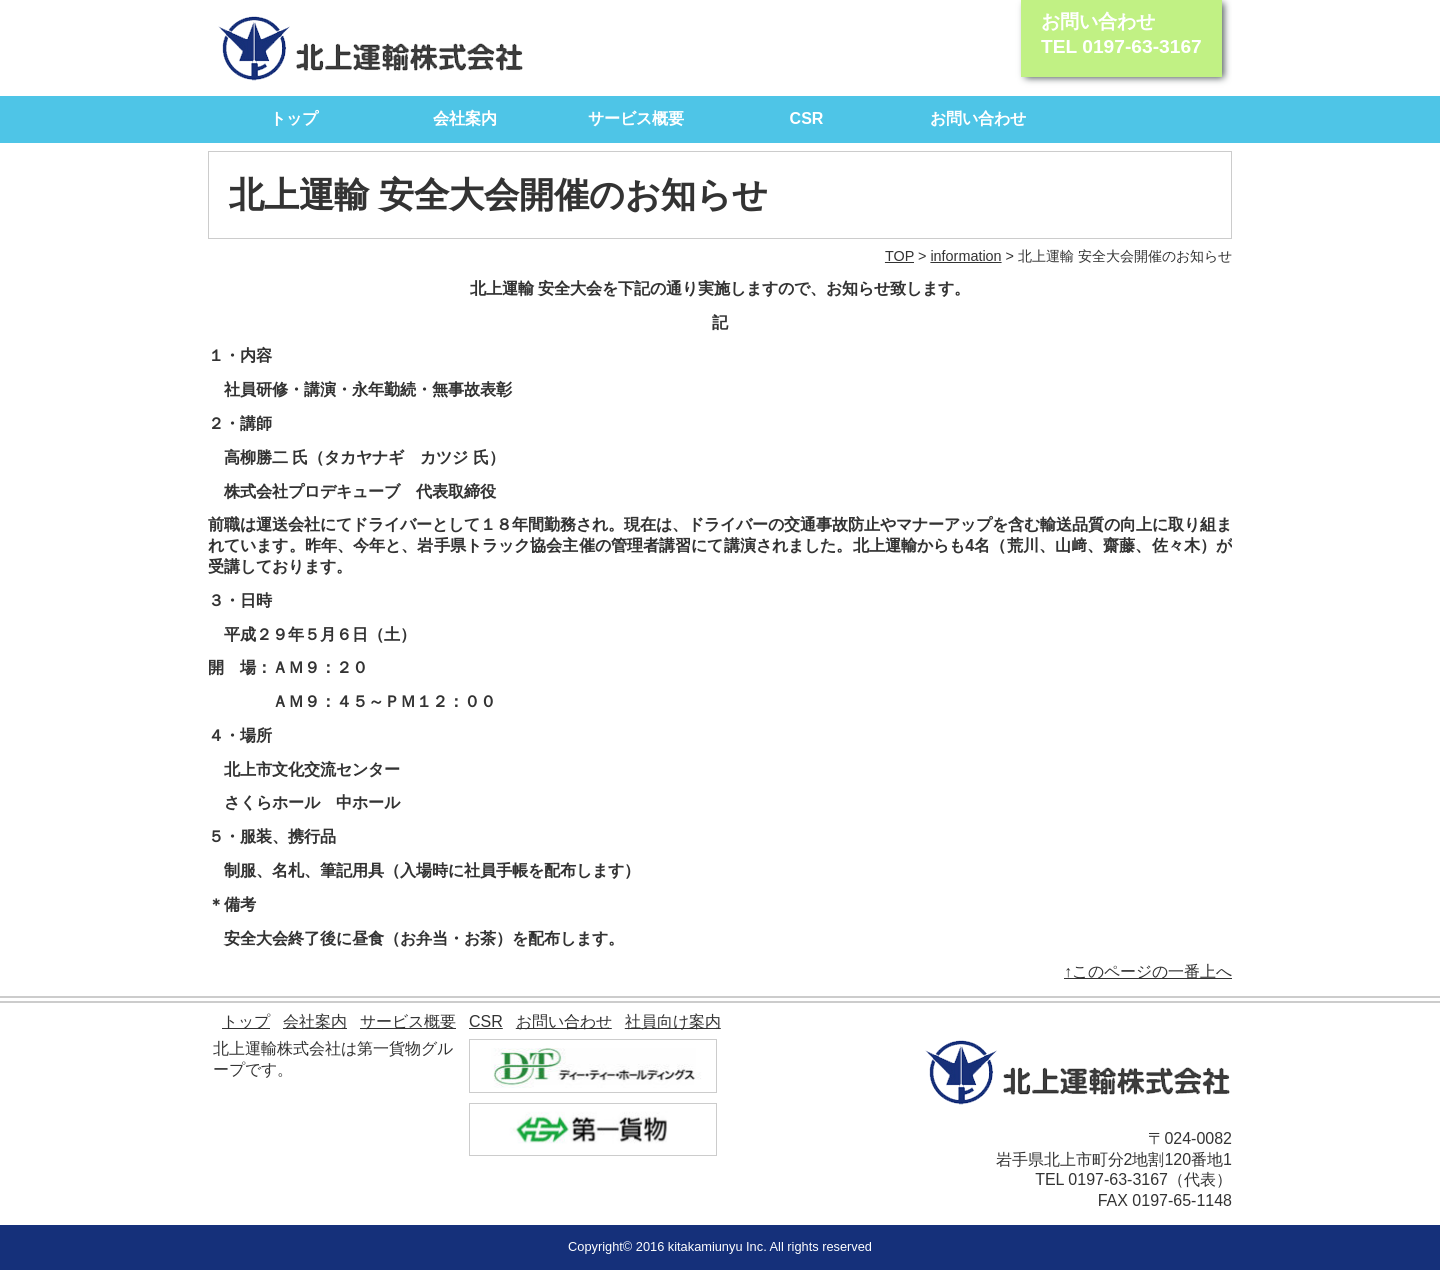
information (965, 256)
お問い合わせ (978, 118)
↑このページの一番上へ (1148, 971)
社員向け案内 (673, 1021)
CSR (807, 118)
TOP (899, 256)
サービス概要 (636, 118)
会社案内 (465, 118)
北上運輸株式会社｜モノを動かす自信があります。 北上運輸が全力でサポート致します (371, 48)
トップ (294, 118)
